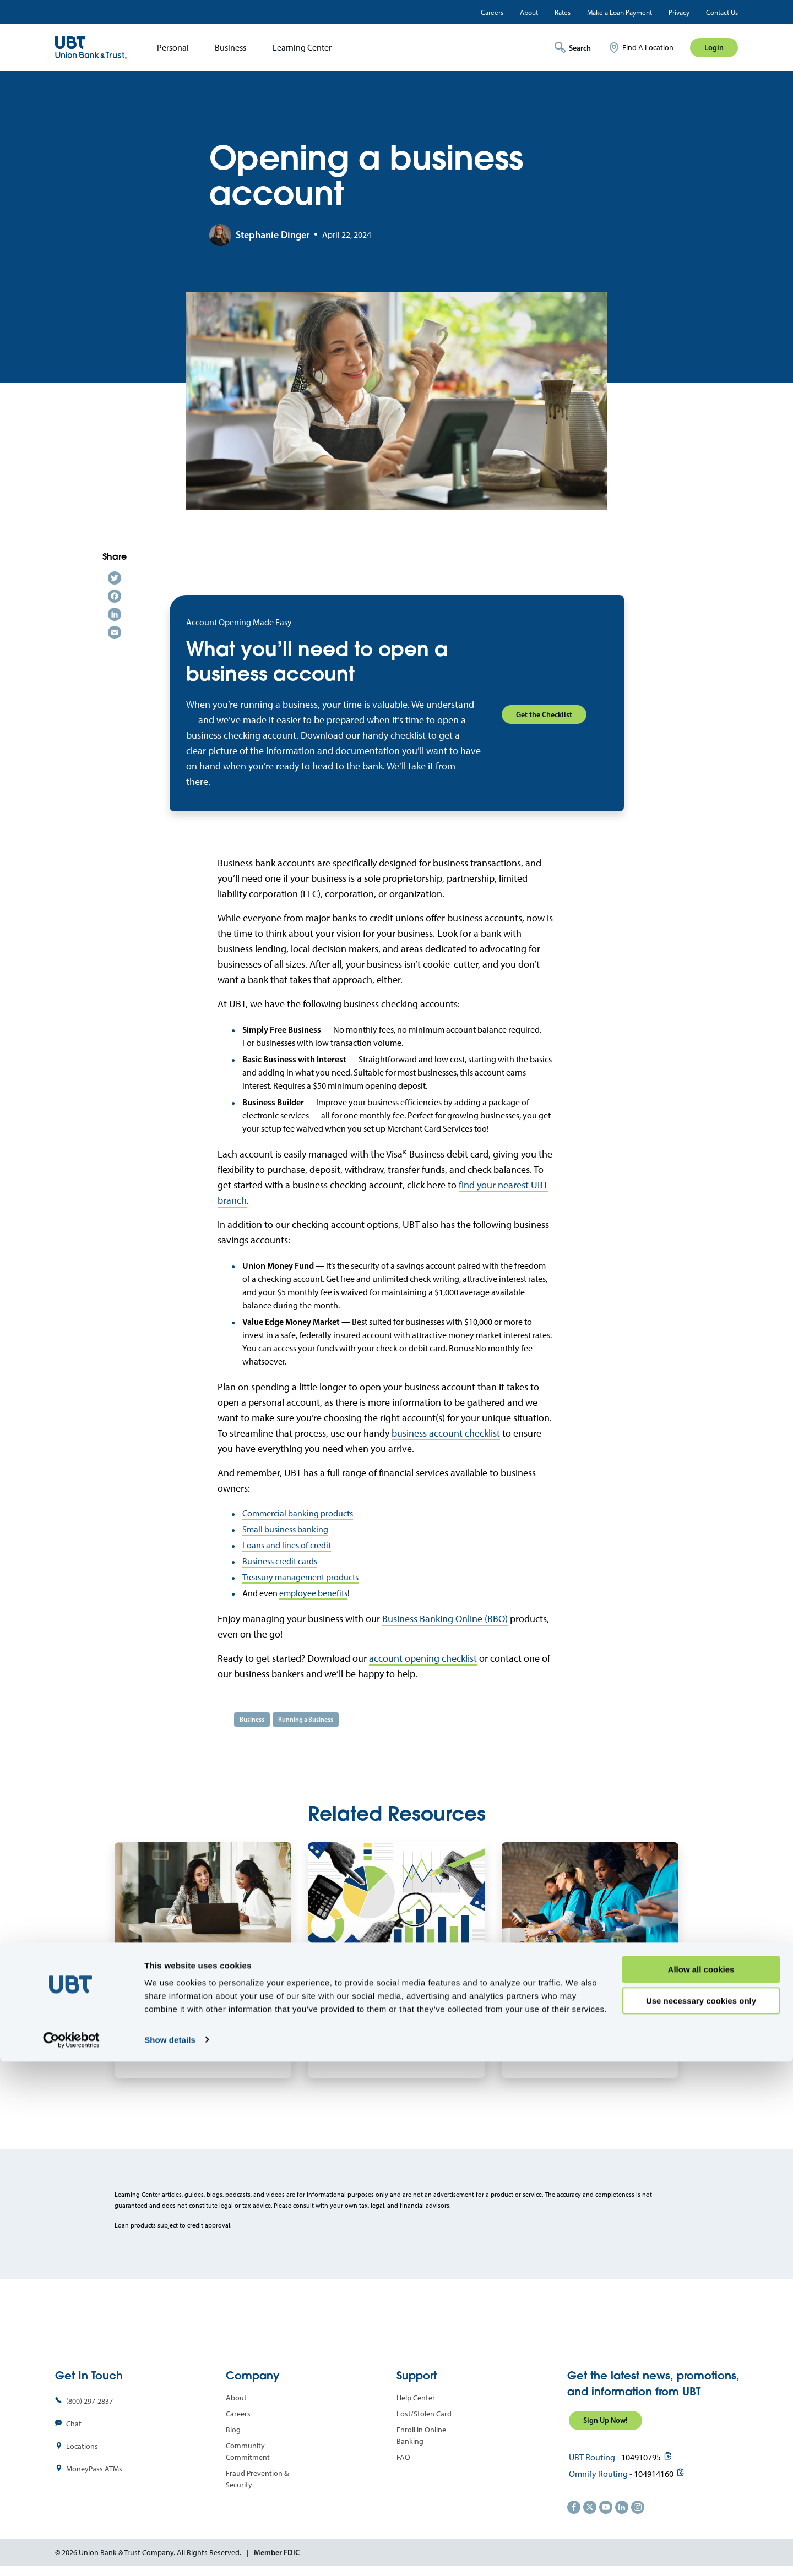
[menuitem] (169, 47)
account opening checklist (423, 1658)
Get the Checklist (544, 714)
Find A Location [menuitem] (647, 47)
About (529, 12)
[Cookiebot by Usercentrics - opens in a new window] (71, 2554)
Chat (74, 2423)
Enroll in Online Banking (421, 2435)
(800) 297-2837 (89, 2401)
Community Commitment (248, 2451)
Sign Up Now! (605, 2420)
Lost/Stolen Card (424, 2414)
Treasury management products (300, 1577)
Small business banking (285, 1529)
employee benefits (313, 1593)
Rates (563, 12)
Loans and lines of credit (286, 1545)
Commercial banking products (297, 1513)
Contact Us (722, 12)
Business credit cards (279, 1561)
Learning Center (302, 47)
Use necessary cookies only (701, 2515)
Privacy (679, 12)
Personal (173, 47)
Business (230, 47)
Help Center (416, 2398)
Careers (492, 12)
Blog (233, 2430)
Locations (82, 2446)
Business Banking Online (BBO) (445, 1619)
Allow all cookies (701, 2484)
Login (714, 47)
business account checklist (446, 1433)
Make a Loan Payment (619, 12)
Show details (169, 2554)
